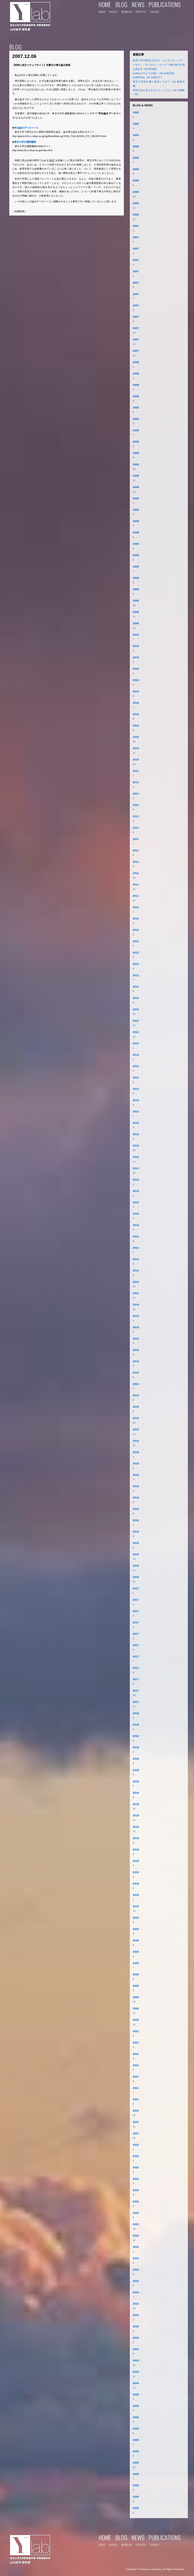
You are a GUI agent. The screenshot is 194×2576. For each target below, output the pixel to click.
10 (134, 196)
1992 (136, 112)
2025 (136, 2394)
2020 (136, 1917)
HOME (105, 4)
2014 (136, 1179)
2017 (136, 1588)
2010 (136, 634)
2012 (136, 907)
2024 (136, 2315)
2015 (136, 1315)
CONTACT (155, 12)
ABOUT (102, 12)
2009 (136, 498)
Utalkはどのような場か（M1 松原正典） (154, 73)
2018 (136, 1713)
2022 (136, 2144)
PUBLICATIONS (165, 4)
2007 (136, 225)
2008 (136, 362)
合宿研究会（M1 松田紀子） (148, 77)
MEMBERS (126, 12)
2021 (136, 2031)
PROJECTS (141, 12)
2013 (136, 1043)
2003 (136, 135)
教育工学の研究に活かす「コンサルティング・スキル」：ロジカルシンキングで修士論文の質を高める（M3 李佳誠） (159, 64)
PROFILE (113, 12)
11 (134, 207)
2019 (136, 1838)
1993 (136, 123)
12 (134, 219)
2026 (136, 2473)
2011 (136, 770)
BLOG (121, 4)
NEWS (138, 4)
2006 (136, 146)
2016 (136, 1452)
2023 (136, 2246)
